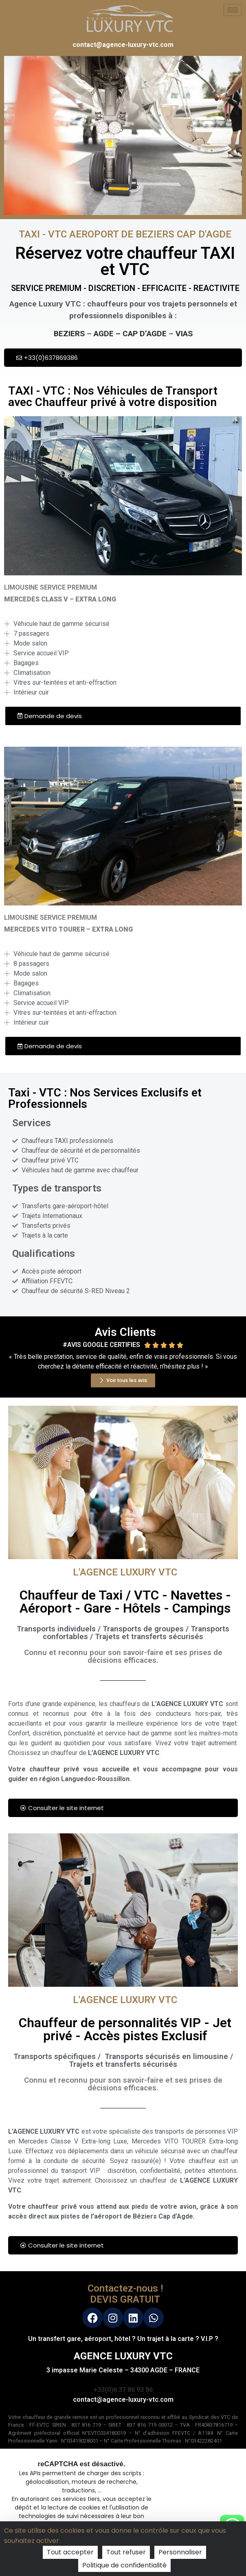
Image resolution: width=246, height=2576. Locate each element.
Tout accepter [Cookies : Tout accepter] (70, 2552)
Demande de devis (50, 716)
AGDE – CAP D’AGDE (130, 333)
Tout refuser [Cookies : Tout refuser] (126, 2552)
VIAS (184, 333)
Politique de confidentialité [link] (124, 2565)
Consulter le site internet (62, 1808)
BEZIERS (69, 333)
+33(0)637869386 (47, 357)
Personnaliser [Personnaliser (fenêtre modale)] (180, 2552)
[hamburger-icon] (233, 10)
